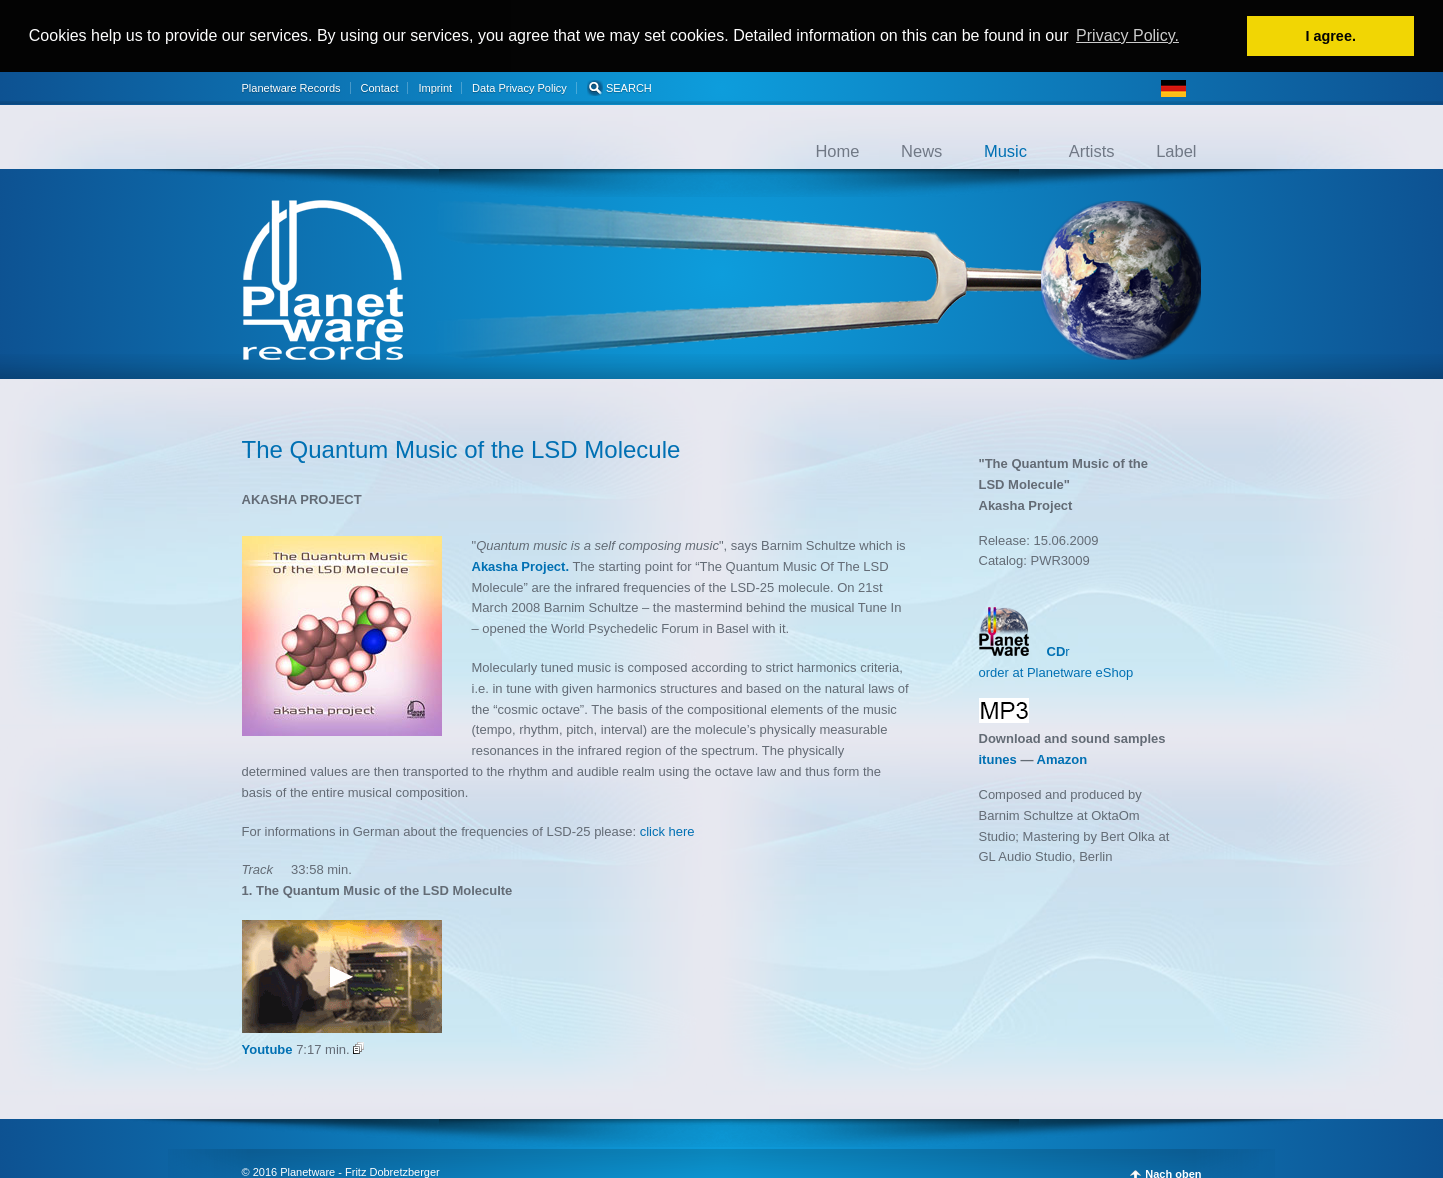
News (921, 149)
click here (667, 829)
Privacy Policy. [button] (1127, 35)
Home (837, 149)
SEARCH (619, 86)
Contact (380, 86)
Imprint (435, 86)
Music (1005, 149)
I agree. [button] (1330, 36)
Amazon (1062, 758)
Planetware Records (291, 86)
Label (1176, 149)
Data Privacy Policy (519, 86)
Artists (1092, 149)
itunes (998, 758)
